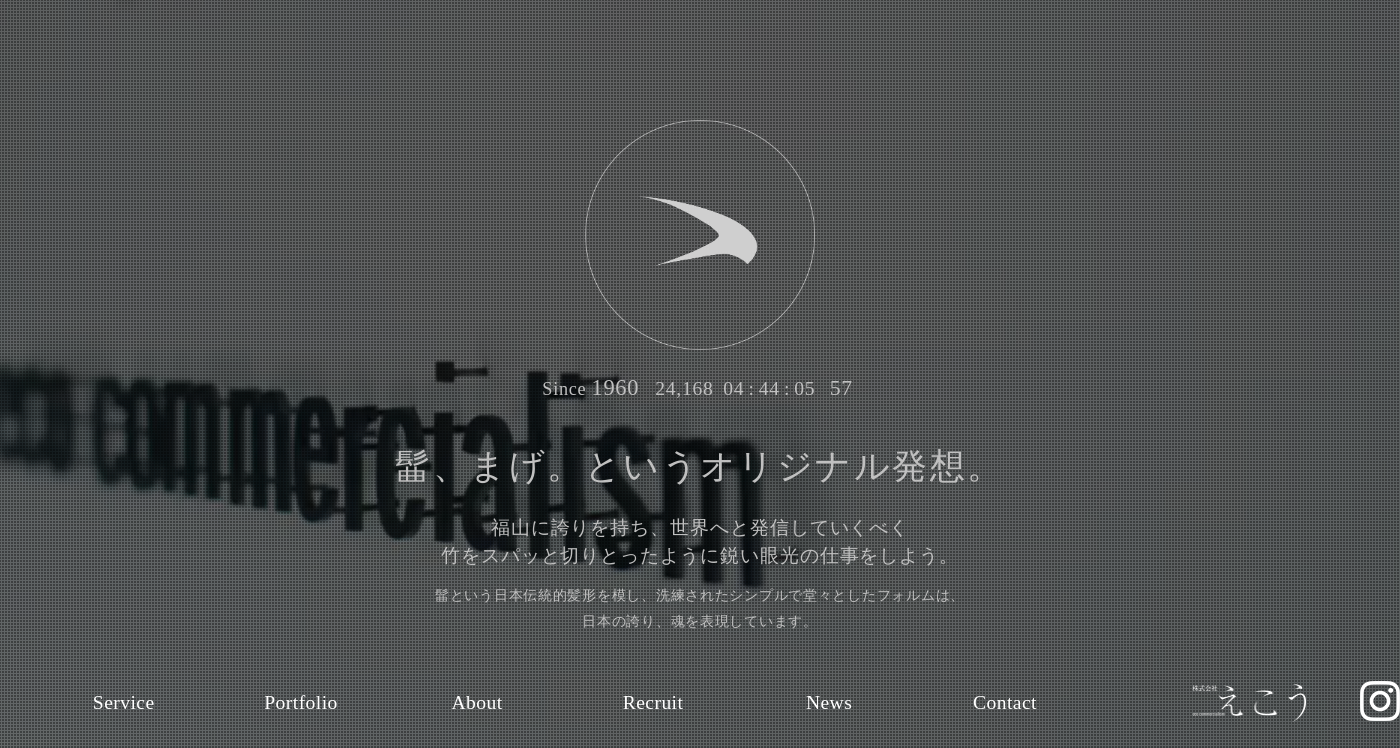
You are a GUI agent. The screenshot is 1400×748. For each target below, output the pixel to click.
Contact (1006, 702)
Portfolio (301, 702)
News (829, 702)
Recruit (653, 702)
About (477, 702)
